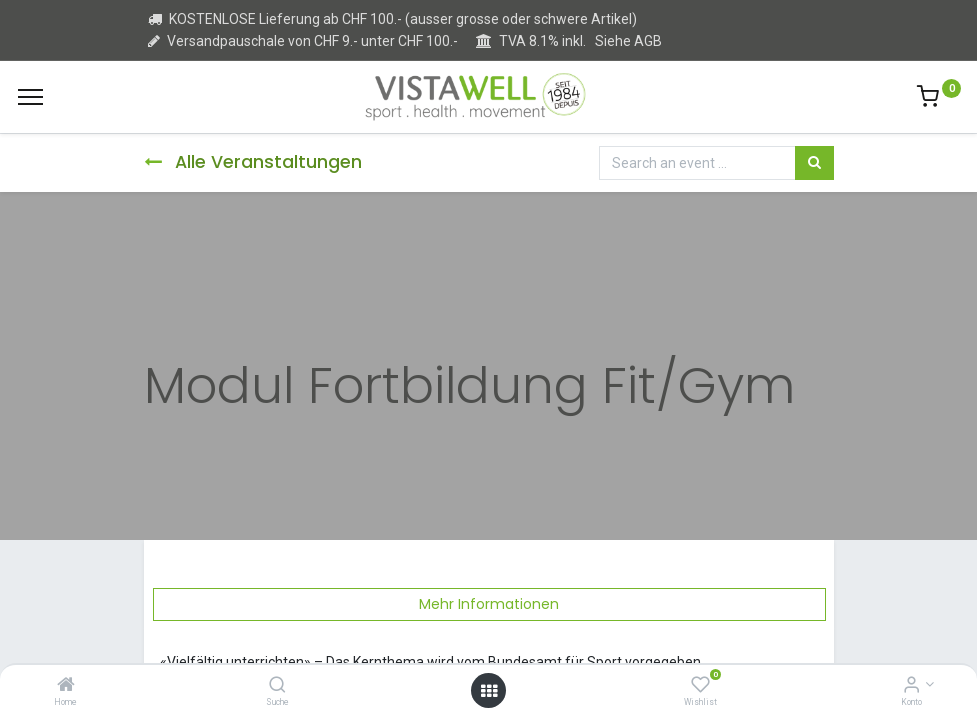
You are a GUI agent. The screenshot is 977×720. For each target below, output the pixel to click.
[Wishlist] (700, 686)
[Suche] (277, 686)
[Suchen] (814, 163)
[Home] (66, 686)
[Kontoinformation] (911, 686)
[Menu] (30, 97)
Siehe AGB (628, 41)
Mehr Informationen (489, 604)
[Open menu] (489, 691)
